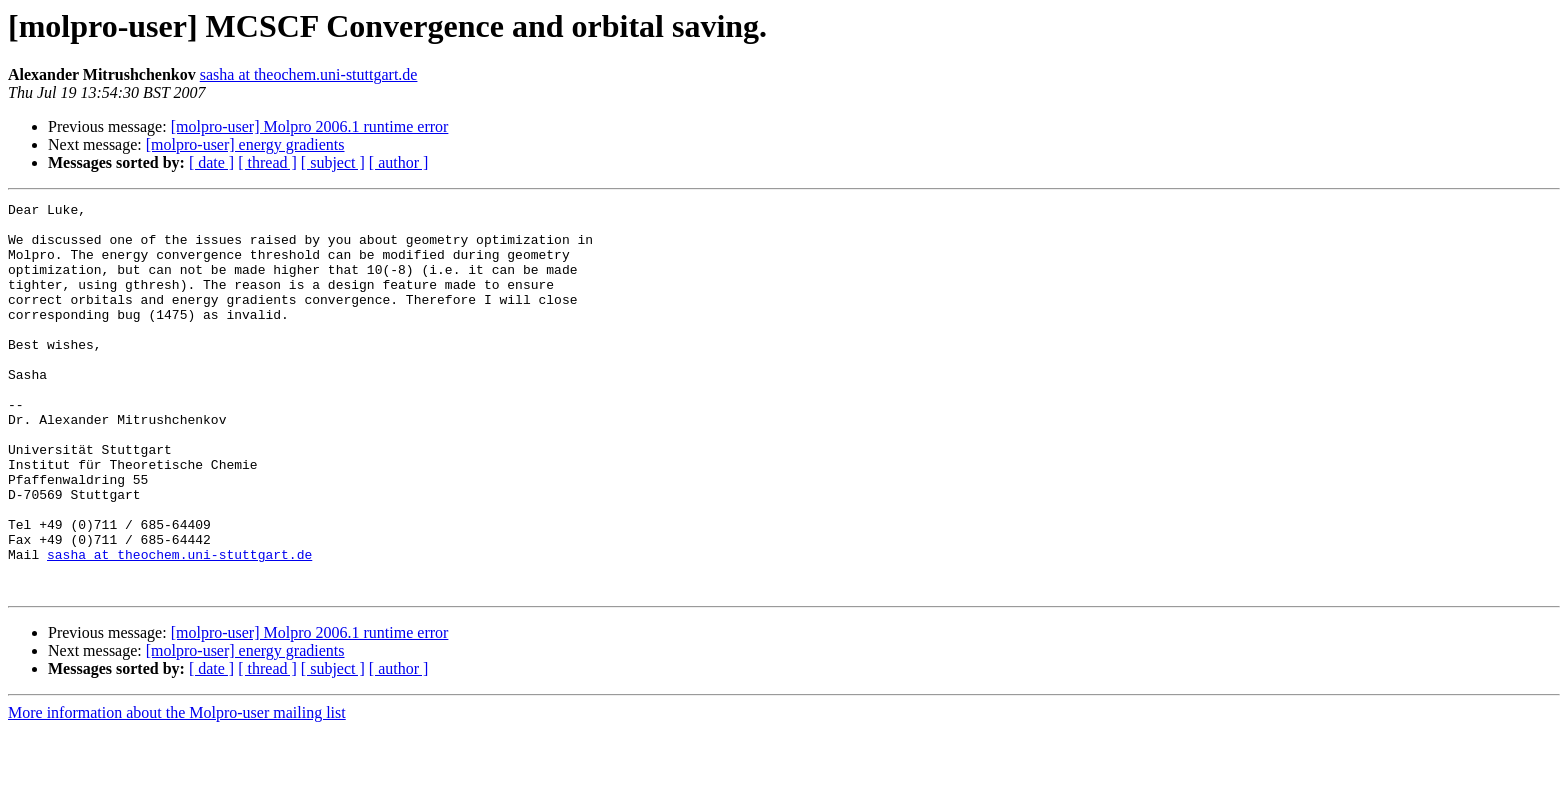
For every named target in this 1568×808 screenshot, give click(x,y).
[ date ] (211, 162)
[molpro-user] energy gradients (245, 144)
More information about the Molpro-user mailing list (177, 790)
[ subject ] (333, 162)
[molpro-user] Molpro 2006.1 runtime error (310, 126)
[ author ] (399, 162)
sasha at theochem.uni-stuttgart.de (309, 74)
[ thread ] (267, 162)
